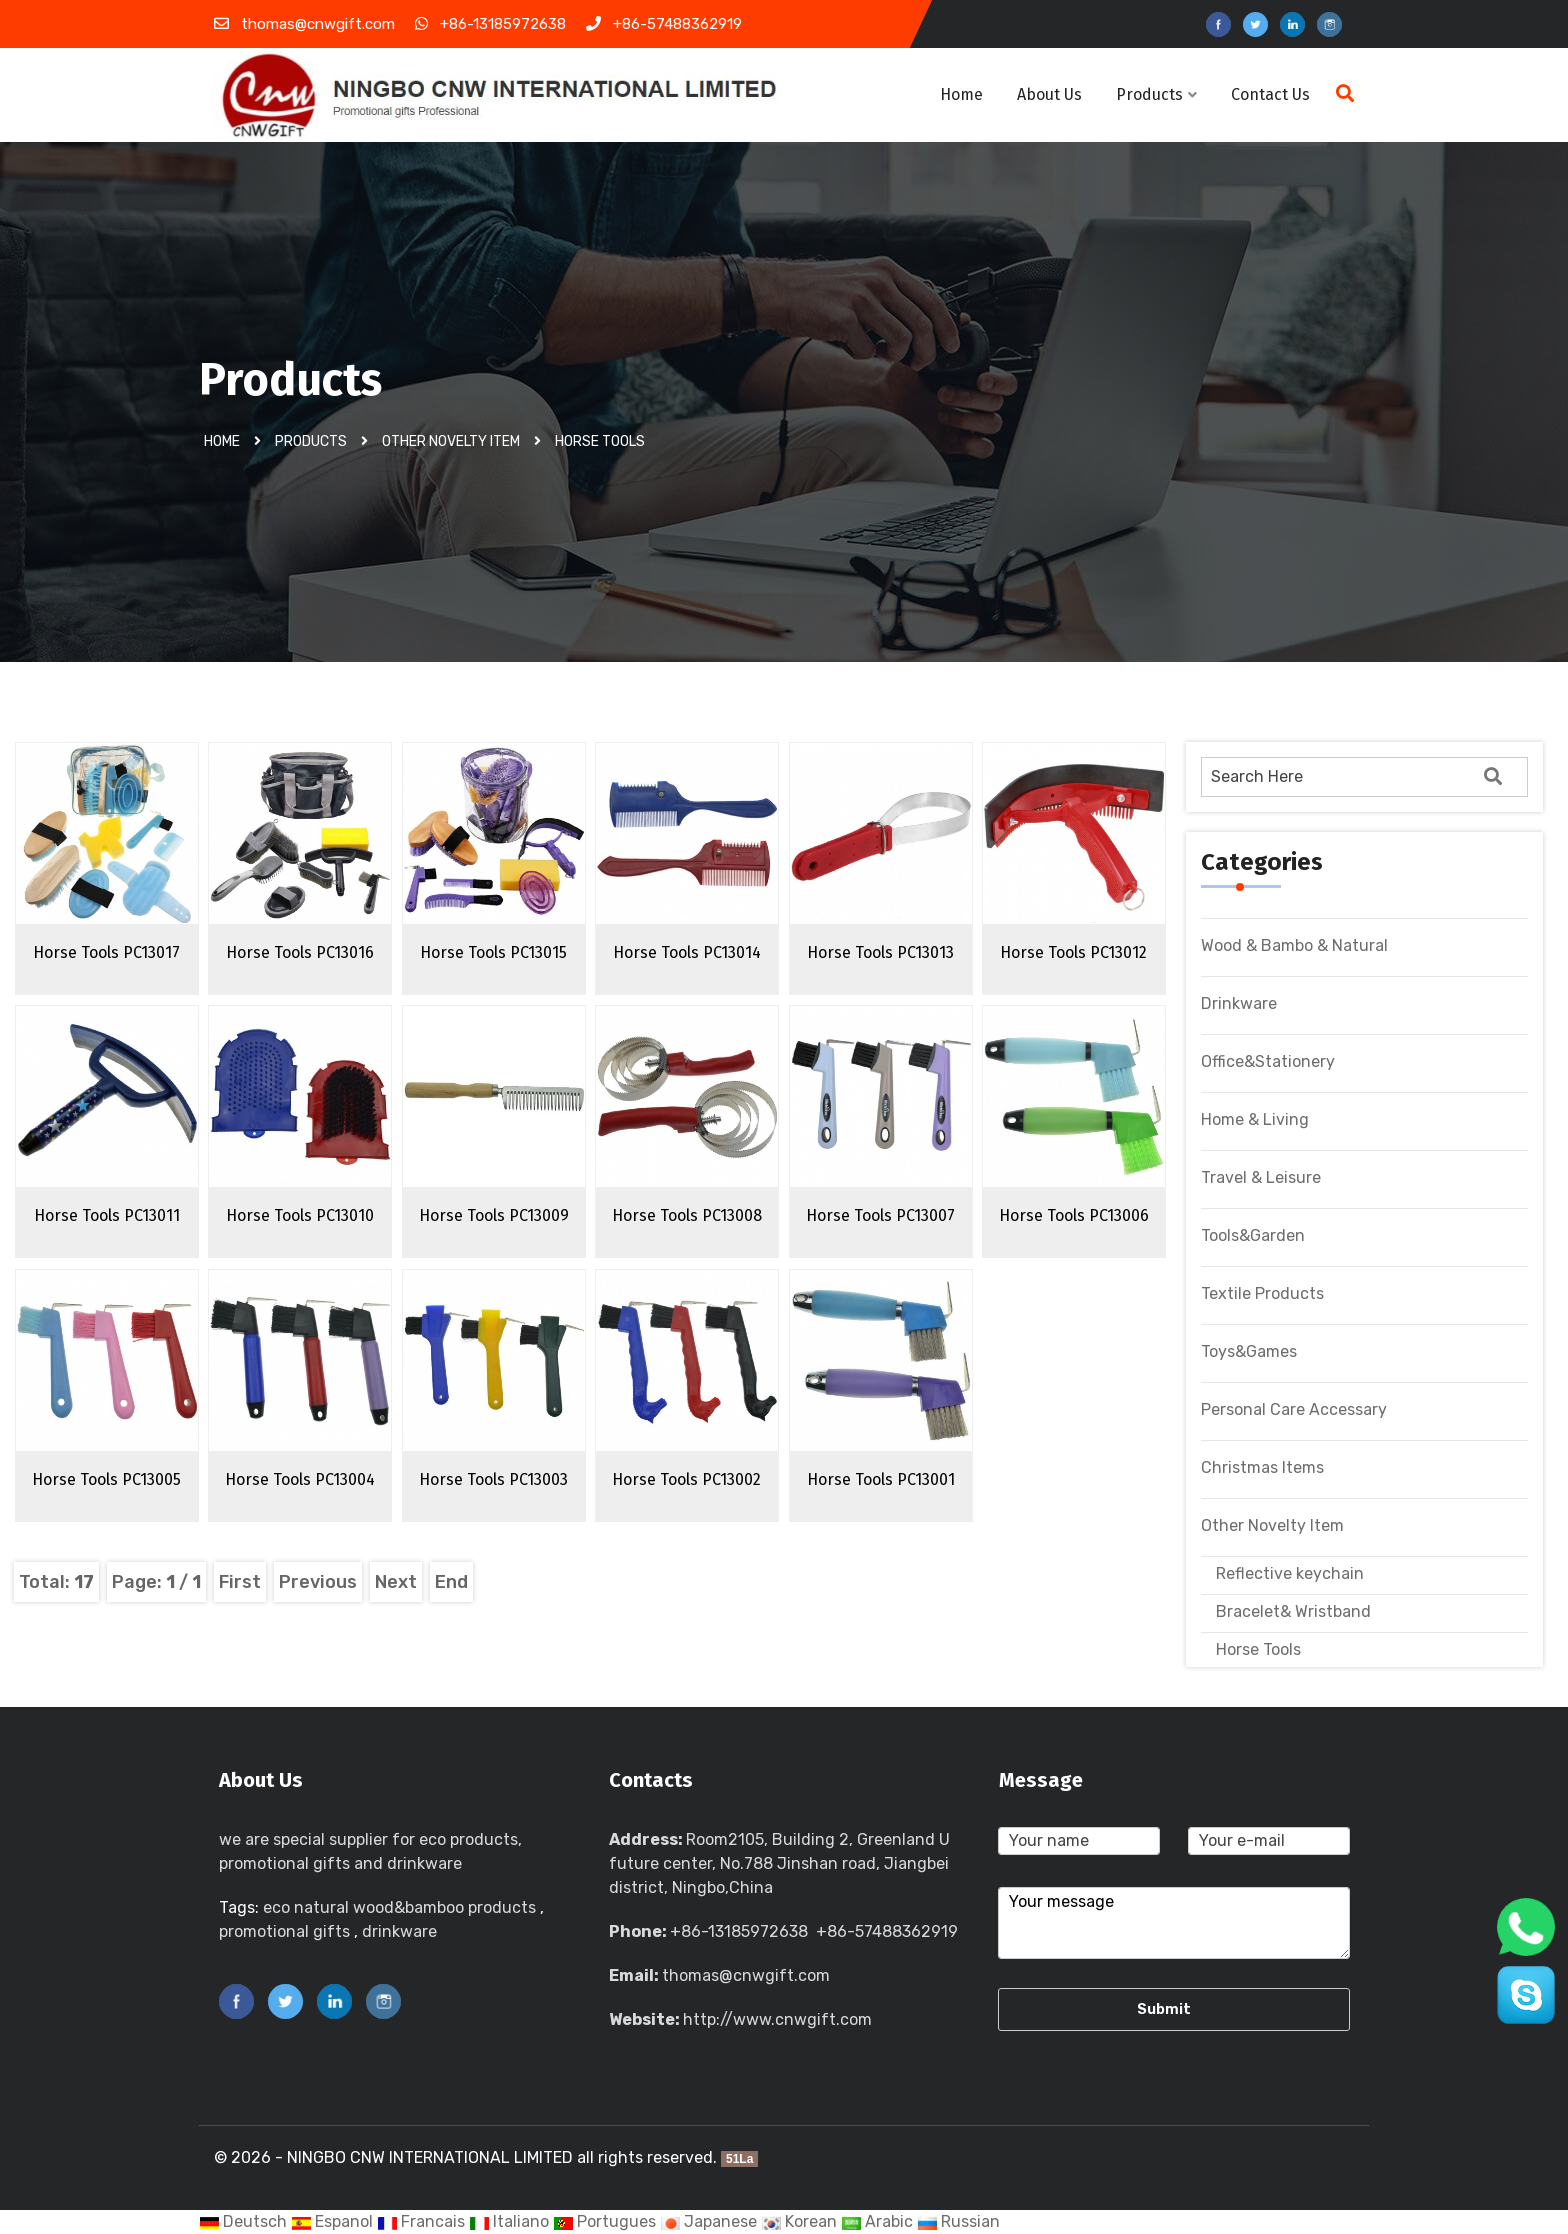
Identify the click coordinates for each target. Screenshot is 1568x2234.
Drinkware (1239, 1003)
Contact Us (1270, 94)
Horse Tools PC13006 (1074, 1215)
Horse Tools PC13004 (300, 1479)
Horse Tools (600, 441)
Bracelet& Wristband (1293, 1611)
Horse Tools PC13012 (1073, 952)
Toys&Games (1249, 1351)
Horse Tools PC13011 (107, 1215)
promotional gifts (284, 1931)
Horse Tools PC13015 (493, 952)
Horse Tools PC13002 (686, 1479)
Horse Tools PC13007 (880, 1215)
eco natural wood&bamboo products (399, 1907)
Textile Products (1262, 1293)
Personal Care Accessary (1294, 1409)
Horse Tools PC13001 (881, 1479)
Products (1156, 94)
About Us (1049, 94)
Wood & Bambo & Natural (1294, 945)
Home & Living (1255, 1119)
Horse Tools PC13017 (106, 952)
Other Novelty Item (451, 441)
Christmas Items (1262, 1467)
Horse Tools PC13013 (880, 952)
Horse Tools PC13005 (106, 1479)
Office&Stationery (1268, 1061)
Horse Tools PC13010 (300, 1215)
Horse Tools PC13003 (493, 1479)
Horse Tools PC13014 (687, 952)
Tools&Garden (1253, 1235)
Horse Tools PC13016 (300, 952)
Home (961, 94)
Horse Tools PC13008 (687, 1215)
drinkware (399, 1931)
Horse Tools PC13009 (494, 1215)
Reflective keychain (1290, 1573)
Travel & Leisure (1261, 1177)
